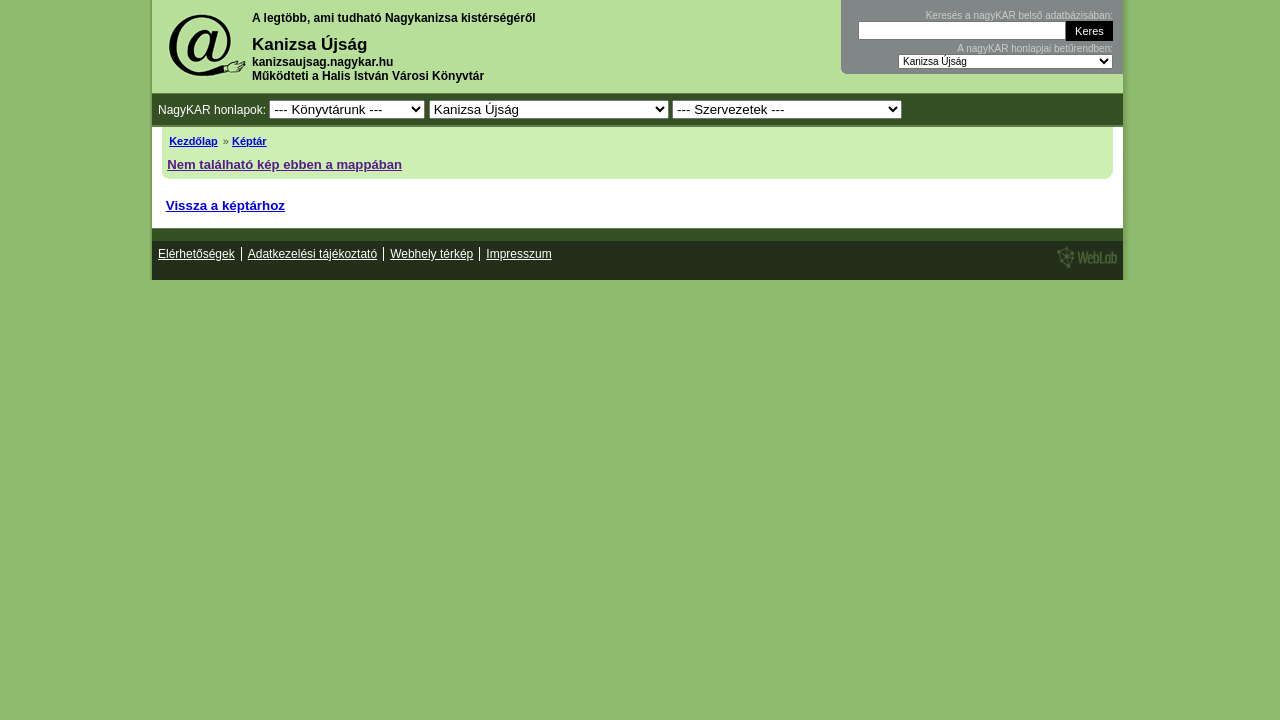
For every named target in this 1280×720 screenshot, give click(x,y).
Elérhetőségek (196, 254)
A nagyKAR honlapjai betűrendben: (1035, 48)
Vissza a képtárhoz (225, 205)
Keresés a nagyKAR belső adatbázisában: (1019, 15)
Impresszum (518, 254)
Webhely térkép (431, 254)
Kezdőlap (193, 141)
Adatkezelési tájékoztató (312, 254)
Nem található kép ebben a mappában (284, 164)
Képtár (249, 141)
